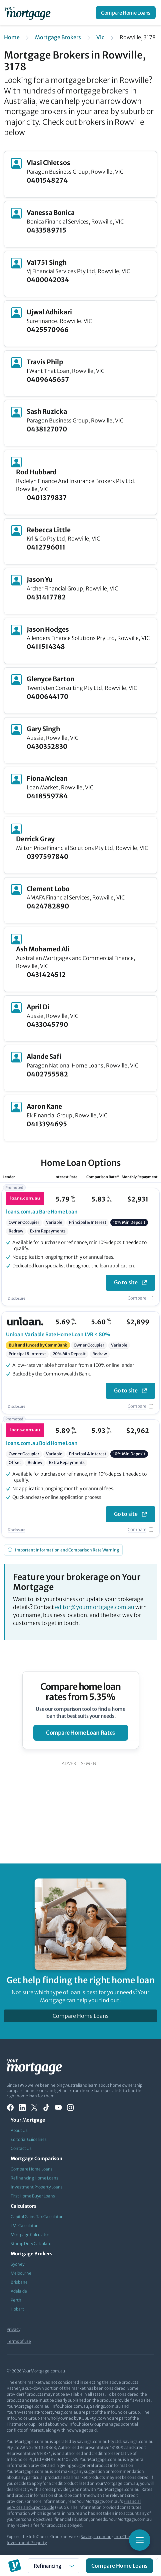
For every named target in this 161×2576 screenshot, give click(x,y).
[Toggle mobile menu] (139, 2540)
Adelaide (19, 2291)
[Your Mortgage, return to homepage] (28, 12)
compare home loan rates (80, 1732)
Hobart (17, 2309)
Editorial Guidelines (29, 2139)
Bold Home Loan (42, 1443)
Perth (16, 2300)
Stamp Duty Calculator (32, 2243)
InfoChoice (124, 2536)
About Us (19, 2130)
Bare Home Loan (42, 1211)
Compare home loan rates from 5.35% (80, 1692)
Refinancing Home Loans (34, 2177)
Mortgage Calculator (30, 2234)
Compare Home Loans (125, 13)
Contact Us (21, 2148)
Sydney (17, 2264)
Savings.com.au (96, 2536)
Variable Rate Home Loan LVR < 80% (58, 1334)
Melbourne (21, 2273)
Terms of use (19, 2341)
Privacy (13, 2329)
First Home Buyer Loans (33, 2195)
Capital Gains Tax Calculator (37, 2216)
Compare (137, 1298)
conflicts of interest (25, 2430)
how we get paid (81, 2430)
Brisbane (19, 2282)
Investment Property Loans (37, 2186)
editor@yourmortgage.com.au (94, 1607)
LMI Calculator (24, 2225)
